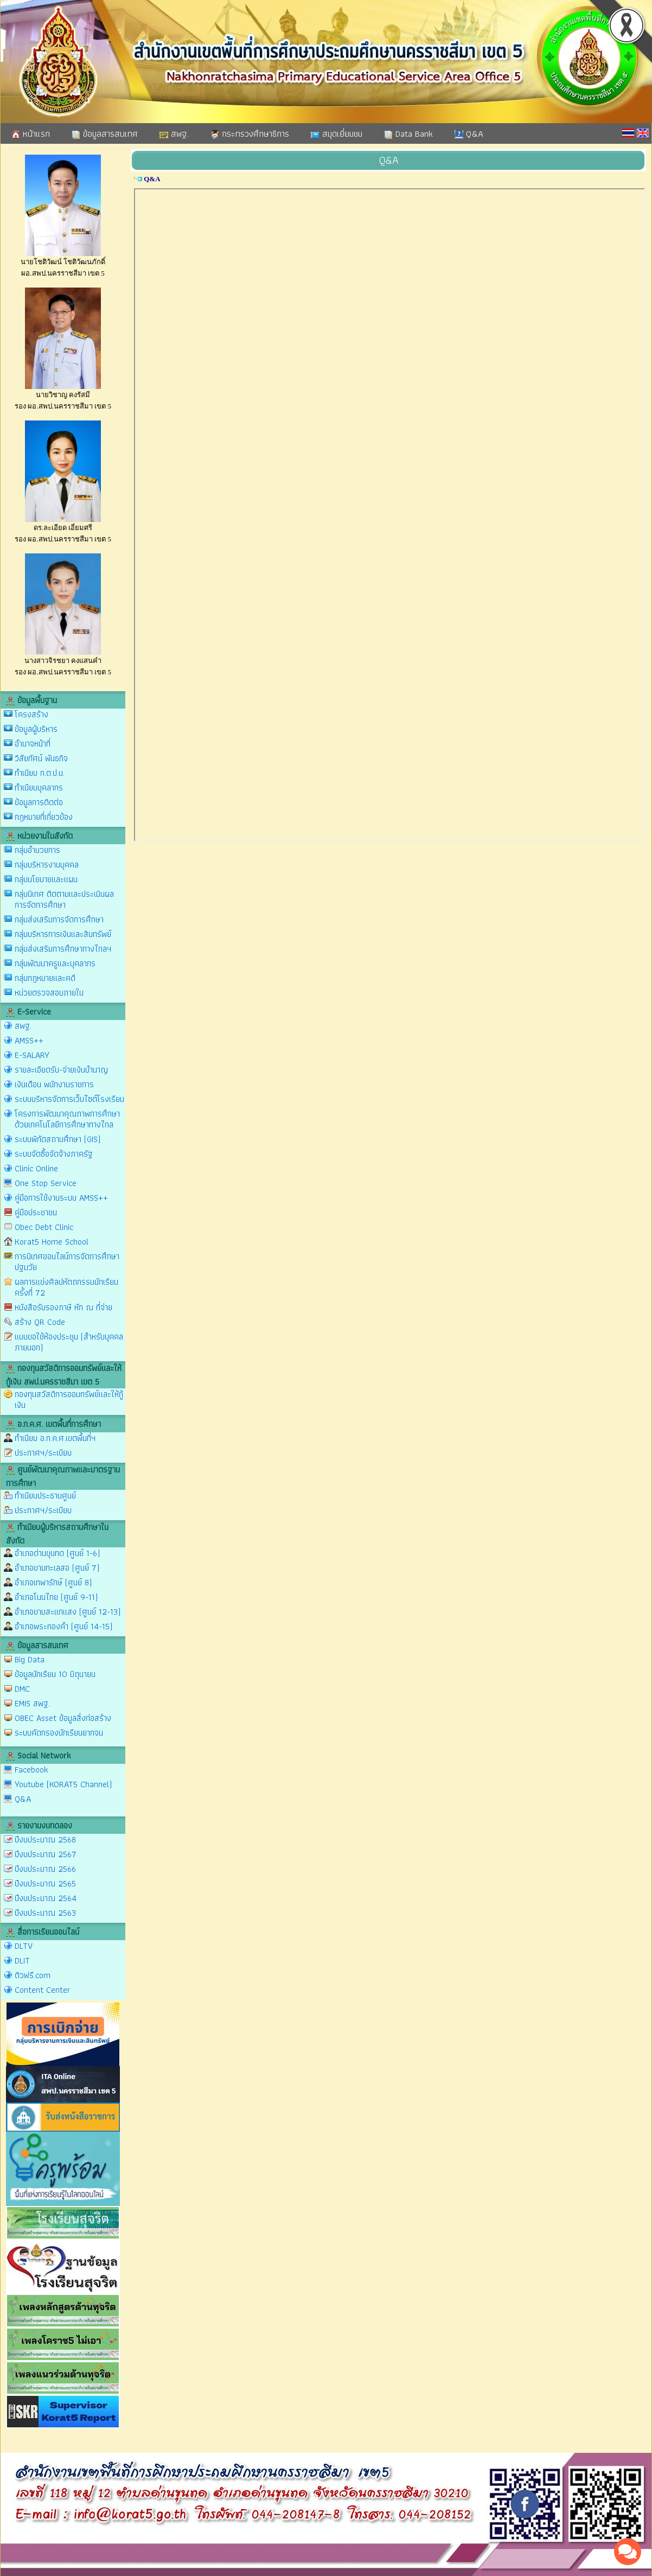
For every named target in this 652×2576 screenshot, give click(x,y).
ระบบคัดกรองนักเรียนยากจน (59, 1732)
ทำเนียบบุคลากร (39, 787)
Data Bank (408, 133)
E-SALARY (32, 1055)
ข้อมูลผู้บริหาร (36, 729)
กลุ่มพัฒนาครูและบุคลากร (55, 963)
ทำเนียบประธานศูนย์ (45, 1495)
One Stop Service (45, 1183)
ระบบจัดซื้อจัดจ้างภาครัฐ (54, 1154)
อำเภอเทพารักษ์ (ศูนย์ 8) (53, 1582)
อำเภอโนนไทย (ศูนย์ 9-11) (56, 1597)
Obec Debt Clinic (44, 1227)
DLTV (24, 1946)
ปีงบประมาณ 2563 (45, 1913)
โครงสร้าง (31, 714)
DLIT (22, 1960)
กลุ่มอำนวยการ (37, 850)
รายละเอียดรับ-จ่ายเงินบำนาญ (61, 1069)
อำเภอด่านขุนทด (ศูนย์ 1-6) (57, 1553)
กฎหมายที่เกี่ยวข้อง (44, 817)
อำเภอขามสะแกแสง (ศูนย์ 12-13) (67, 1611)
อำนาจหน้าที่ (32, 743)
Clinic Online (36, 1168)
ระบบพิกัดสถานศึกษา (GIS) (57, 1139)
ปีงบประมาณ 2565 (45, 1883)
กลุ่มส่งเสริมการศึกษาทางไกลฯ (63, 948)
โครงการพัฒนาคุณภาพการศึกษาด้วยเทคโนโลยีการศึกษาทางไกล (67, 1119)
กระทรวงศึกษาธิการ (249, 133)
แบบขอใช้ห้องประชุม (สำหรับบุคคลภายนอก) (69, 1342)
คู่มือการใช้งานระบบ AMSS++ (61, 1197)
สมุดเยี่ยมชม (336, 133)
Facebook (31, 1769)
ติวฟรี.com (32, 1975)
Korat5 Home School (51, 1241)
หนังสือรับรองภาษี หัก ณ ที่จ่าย (63, 1307)
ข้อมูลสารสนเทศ (105, 133)
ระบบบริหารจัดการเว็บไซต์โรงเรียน (69, 1099)
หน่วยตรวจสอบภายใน (49, 992)
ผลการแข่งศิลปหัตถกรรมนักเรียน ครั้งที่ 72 (66, 1287)
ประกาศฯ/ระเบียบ (43, 1452)
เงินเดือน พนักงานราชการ (54, 1084)
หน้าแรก (30, 133)
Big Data (29, 1659)
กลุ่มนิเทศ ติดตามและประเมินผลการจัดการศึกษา (64, 899)
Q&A (469, 133)
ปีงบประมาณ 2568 (45, 1839)
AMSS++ (29, 1040)
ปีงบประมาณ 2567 (45, 1854)
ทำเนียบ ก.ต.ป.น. (40, 773)
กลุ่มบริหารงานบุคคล (47, 864)
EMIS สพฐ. (32, 1703)
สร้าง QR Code (40, 1322)
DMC (22, 1688)
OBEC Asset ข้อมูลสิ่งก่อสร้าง (63, 1718)
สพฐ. (174, 133)
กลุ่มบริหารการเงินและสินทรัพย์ (63, 934)
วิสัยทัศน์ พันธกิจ (41, 758)
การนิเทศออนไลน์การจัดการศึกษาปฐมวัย (67, 1261)
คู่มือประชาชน (36, 1212)
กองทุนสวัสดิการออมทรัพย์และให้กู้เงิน (69, 1399)
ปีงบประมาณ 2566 (45, 1869)
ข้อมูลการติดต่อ (39, 802)
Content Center (43, 1990)
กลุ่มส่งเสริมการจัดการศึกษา (59, 919)
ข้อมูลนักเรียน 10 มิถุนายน (55, 1674)
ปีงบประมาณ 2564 (45, 1898)
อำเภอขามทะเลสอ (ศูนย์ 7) (57, 1567)
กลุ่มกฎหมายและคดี (45, 978)
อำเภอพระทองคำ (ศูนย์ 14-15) (63, 1626)
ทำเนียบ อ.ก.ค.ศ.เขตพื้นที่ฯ (55, 1438)
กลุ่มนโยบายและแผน (46, 879)
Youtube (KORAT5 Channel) (63, 1784)
